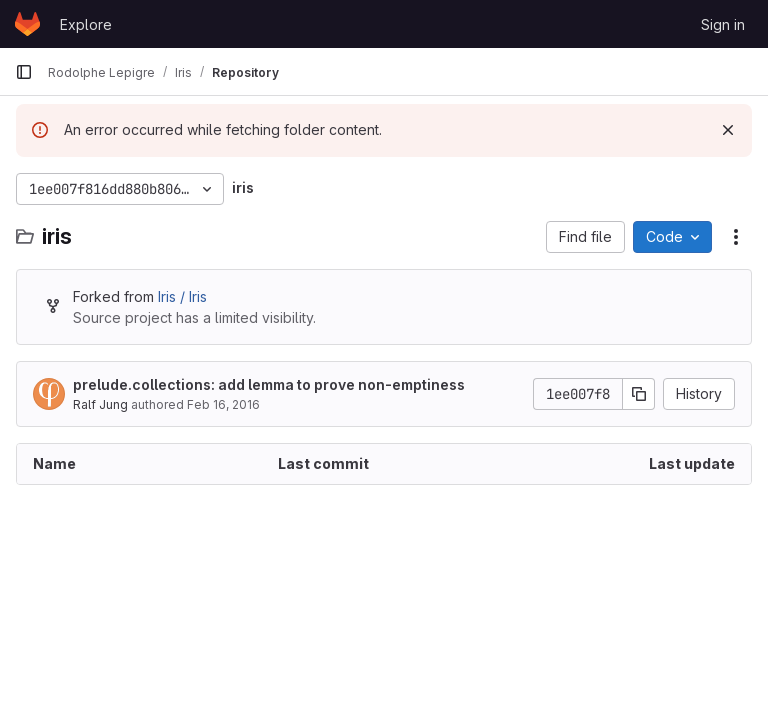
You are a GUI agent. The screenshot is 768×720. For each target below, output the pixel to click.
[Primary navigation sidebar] (24, 72)
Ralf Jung (100, 404)
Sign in (723, 24)
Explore (86, 24)
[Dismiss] (728, 130)
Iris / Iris (182, 296)
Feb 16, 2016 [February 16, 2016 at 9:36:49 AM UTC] (223, 404)
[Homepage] (27, 24)
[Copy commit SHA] (639, 394)
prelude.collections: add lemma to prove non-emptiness (269, 384)
